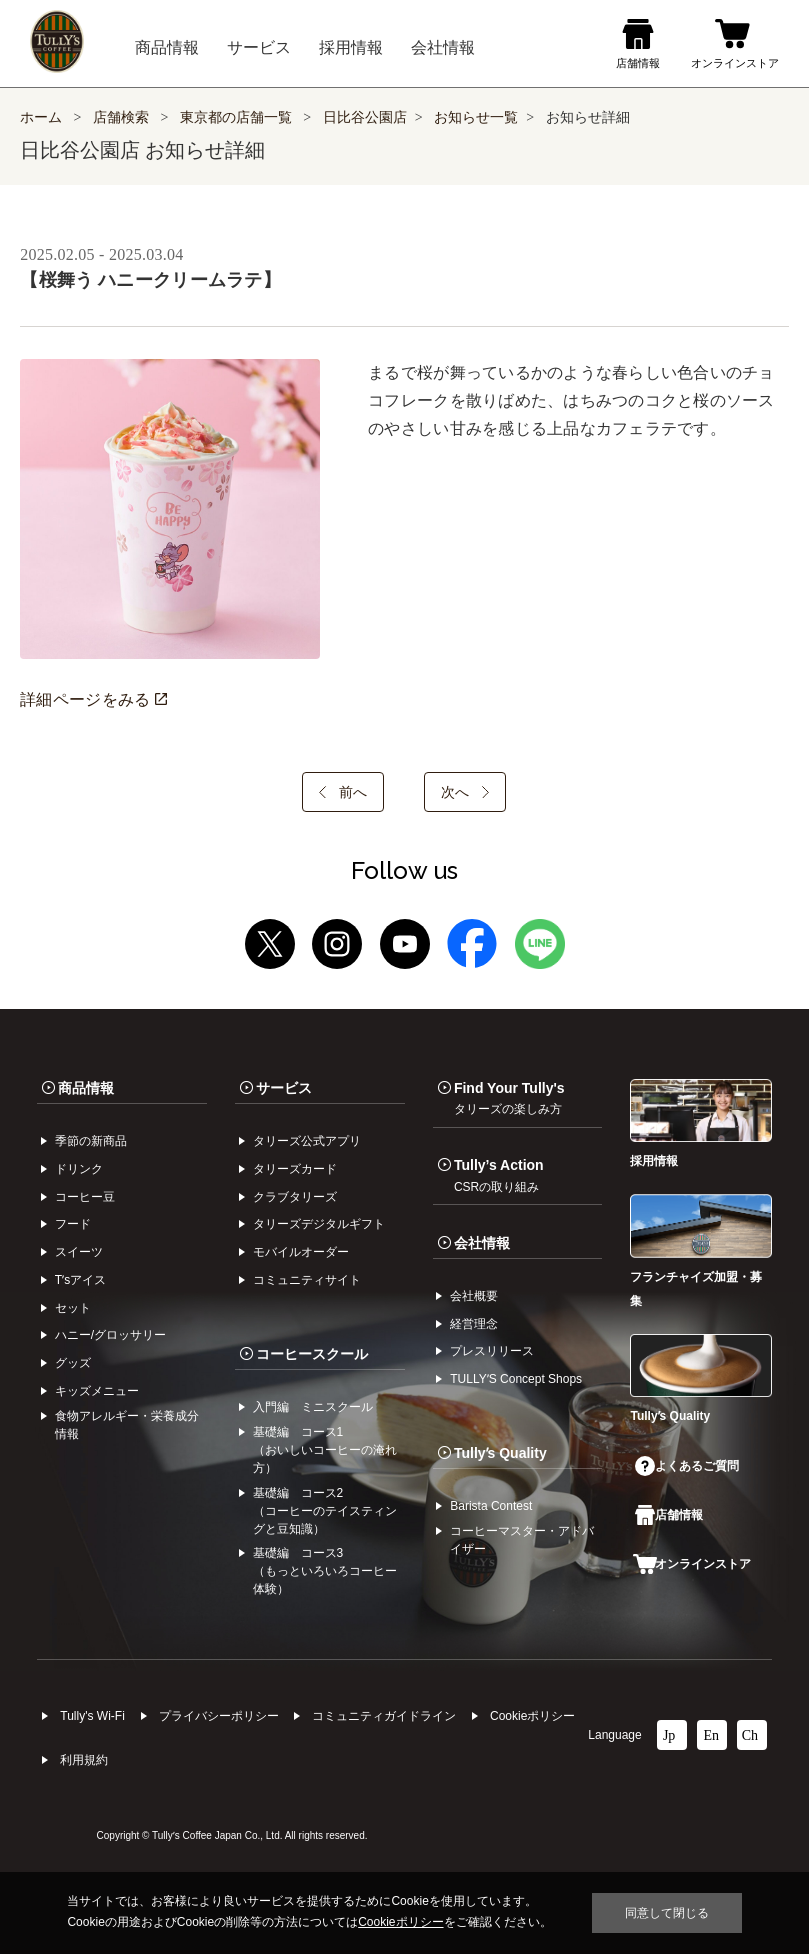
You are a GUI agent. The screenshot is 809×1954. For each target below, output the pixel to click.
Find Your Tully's (509, 1098)
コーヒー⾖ (85, 1197)
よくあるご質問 (687, 1466)
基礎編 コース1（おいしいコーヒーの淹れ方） (325, 1450)
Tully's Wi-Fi (92, 1716)
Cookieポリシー (532, 1716)
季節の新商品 (91, 1141)
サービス (284, 1088)
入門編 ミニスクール (313, 1407)
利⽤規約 (84, 1760)
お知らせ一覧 (476, 117)
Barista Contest (491, 1506)
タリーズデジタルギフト (319, 1224)
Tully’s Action (499, 1175)
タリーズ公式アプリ (307, 1141)
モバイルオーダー (301, 1252)
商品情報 (86, 1088)
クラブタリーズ (295, 1197)
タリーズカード (295, 1169)
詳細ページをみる (93, 699)
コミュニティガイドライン (384, 1716)
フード (73, 1224)
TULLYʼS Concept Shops (516, 1379)
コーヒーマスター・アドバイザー (522, 1540)
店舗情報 (669, 1515)
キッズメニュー (97, 1391)
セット (73, 1308)
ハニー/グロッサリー (110, 1335)
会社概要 (474, 1296)
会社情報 (482, 1243)
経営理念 (474, 1324)
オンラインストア (692, 1564)
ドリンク (79, 1169)
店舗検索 (121, 117)
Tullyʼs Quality (500, 1453)
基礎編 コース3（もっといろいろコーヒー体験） (325, 1571)
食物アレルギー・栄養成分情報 (127, 1425)
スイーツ (79, 1252)
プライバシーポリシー (219, 1716)
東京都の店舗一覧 (238, 117)
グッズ (73, 1363)
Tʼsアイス (80, 1280)
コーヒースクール (312, 1354)
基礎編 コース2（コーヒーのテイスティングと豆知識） (325, 1511)
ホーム (41, 117)
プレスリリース (492, 1351)
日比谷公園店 (365, 117)
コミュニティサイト (307, 1280)
